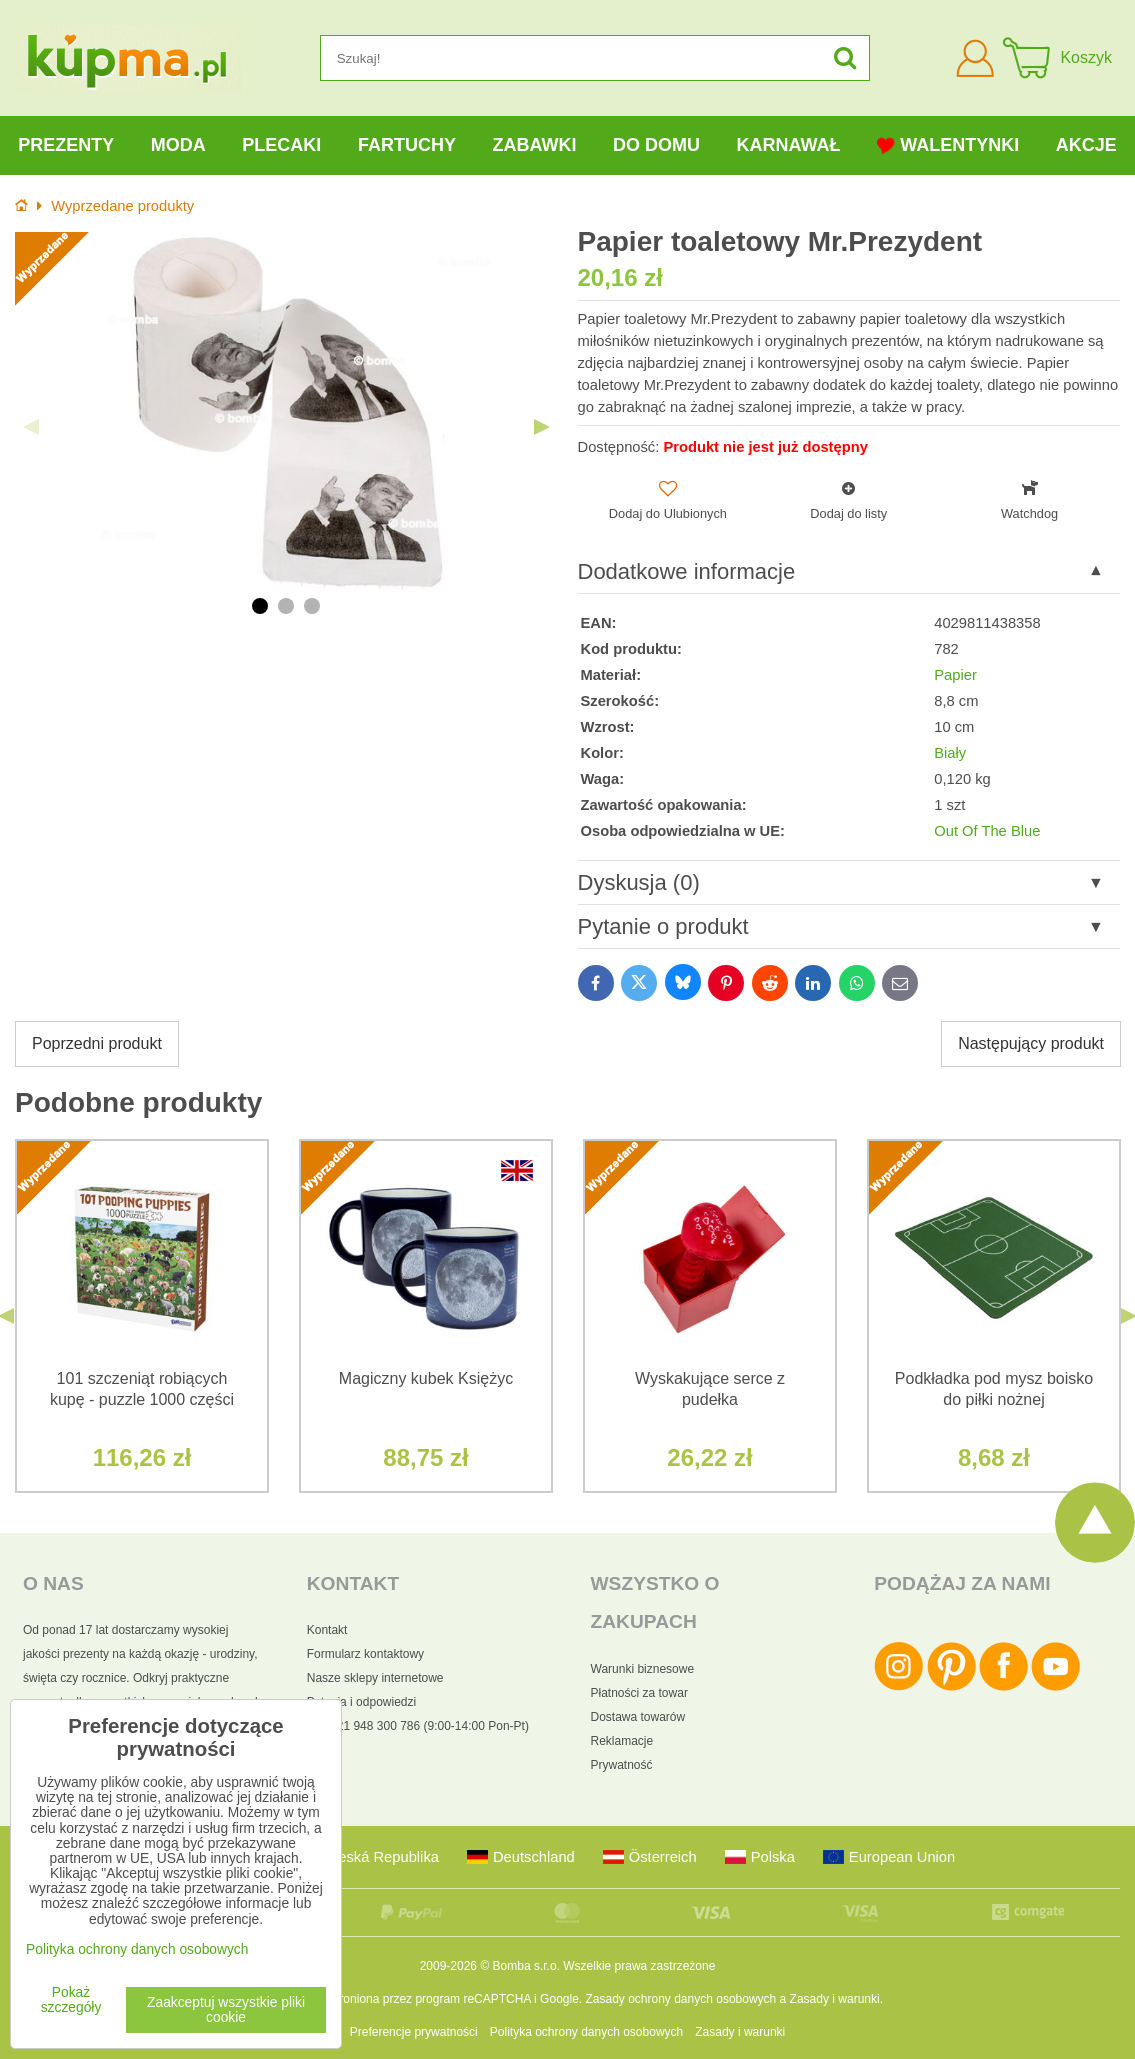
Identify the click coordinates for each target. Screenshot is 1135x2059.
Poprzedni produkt (97, 1043)
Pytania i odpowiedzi (361, 1702)
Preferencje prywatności (414, 2032)
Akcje (1086, 145)
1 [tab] (260, 606)
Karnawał (788, 145)
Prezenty (66, 145)
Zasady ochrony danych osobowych (680, 1999)
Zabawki (534, 145)
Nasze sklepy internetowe (375, 1678)
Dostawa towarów (638, 1717)
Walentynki (948, 145)
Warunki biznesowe (643, 1669)
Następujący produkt (1031, 1043)
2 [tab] (286, 606)
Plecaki (281, 145)
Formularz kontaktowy (365, 1654)
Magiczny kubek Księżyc (426, 1378)
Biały (950, 753)
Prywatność (622, 1765)
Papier (955, 675)
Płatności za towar (639, 1693)
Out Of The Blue (987, 831)
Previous (31, 427)
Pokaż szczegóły (71, 2000)
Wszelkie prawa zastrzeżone (639, 1966)
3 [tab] (312, 606)
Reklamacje (622, 1741)
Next (542, 427)
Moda (178, 145)
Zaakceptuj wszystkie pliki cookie (226, 2010)
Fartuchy (407, 145)
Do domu (656, 145)
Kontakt (327, 1630)
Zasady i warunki (835, 1999)
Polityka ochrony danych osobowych (586, 2032)
